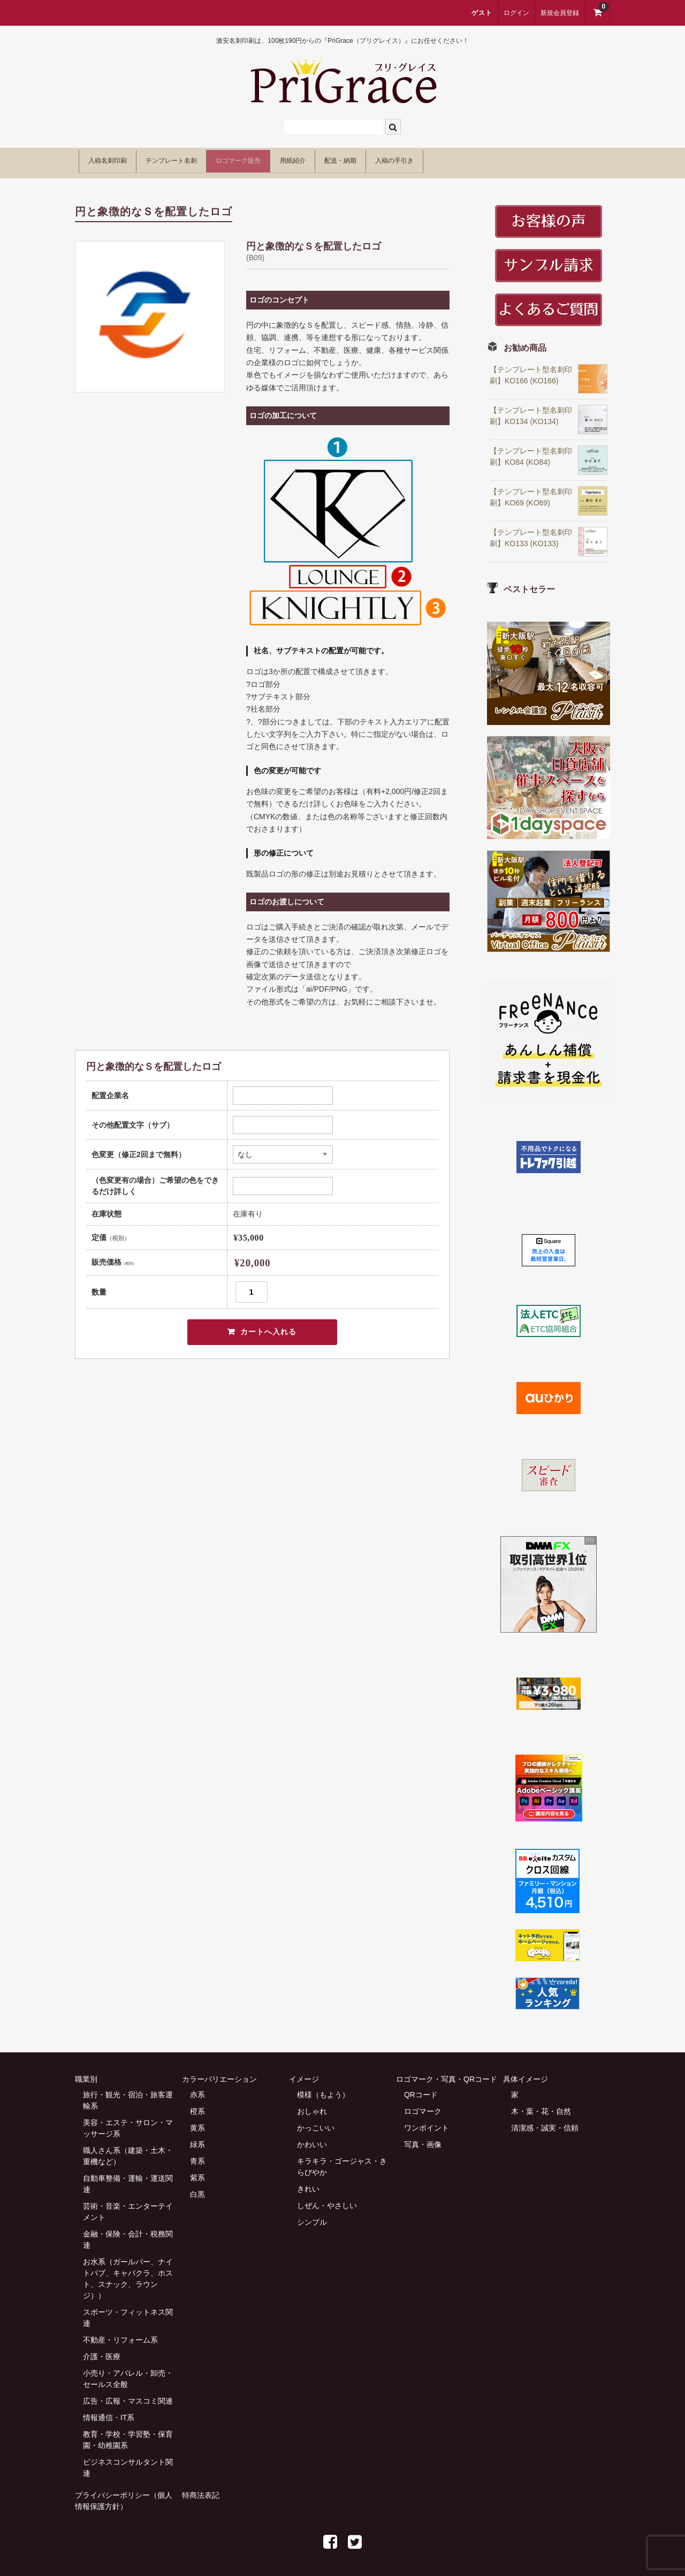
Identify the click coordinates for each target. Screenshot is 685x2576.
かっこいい (315, 2122)
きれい (308, 2183)
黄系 (197, 2122)
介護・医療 (101, 2350)
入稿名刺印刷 (116, 159)
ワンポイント (426, 2122)
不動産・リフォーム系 (120, 2334)
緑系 (197, 2138)
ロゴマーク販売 (297, 159)
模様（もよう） (323, 2088)
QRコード (421, 2088)
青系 (197, 2155)
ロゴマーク (423, 2105)
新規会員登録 (560, 13)
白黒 (197, 2188)
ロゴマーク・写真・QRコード (446, 2073)
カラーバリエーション (219, 2073)
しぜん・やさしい (327, 2199)
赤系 (197, 2088)
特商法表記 (200, 2489)
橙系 (197, 2105)
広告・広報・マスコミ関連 (128, 2395)
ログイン (516, 13)
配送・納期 (443, 159)
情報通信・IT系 (108, 2411)
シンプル (312, 2216)
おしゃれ (312, 2105)
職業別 (86, 2073)
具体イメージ (525, 2073)
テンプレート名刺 (204, 159)
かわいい (312, 2138)
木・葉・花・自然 (541, 2105)
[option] (149, 311)
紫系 (197, 2171)
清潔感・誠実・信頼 (545, 2122)
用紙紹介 (374, 159)
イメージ (304, 2073)
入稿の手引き (520, 159)
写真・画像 (423, 2138)
